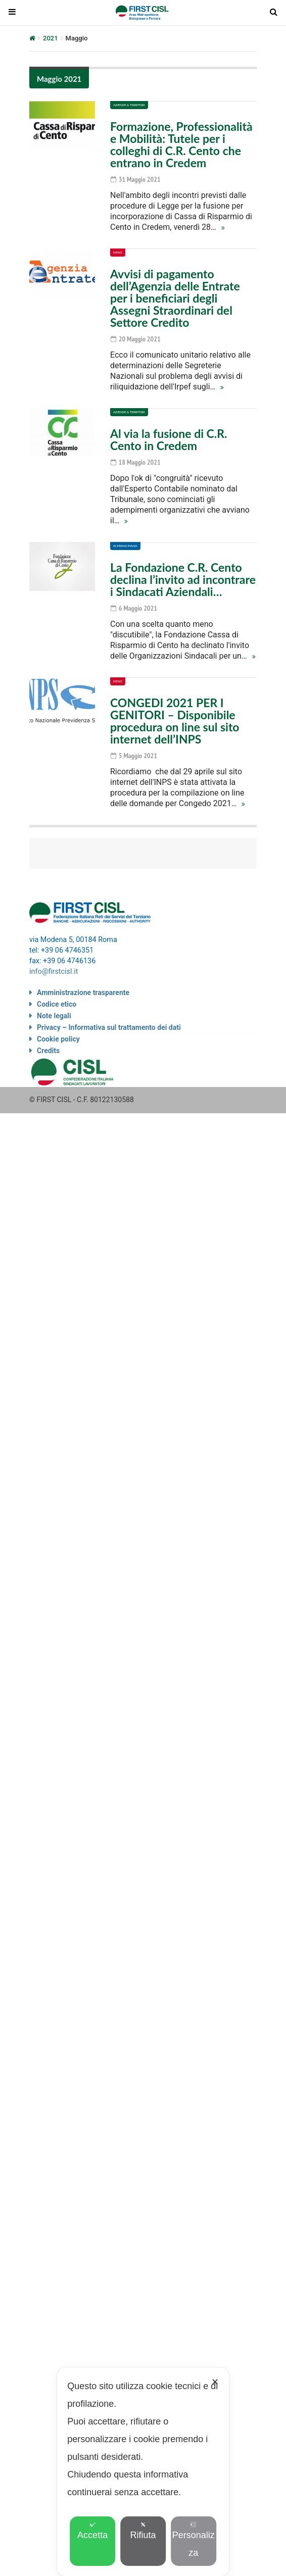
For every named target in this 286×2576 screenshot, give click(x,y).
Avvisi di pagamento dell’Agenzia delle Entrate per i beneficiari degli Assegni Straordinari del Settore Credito (175, 298)
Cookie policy (58, 1039)
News (117, 252)
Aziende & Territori (129, 105)
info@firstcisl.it (53, 971)
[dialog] (143, 2471)
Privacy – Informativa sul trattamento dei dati (109, 1027)
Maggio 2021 (59, 78)
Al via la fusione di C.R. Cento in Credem (168, 439)
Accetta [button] (92, 2530)
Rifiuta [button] (143, 2530)
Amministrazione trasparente (83, 992)
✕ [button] (215, 2382)
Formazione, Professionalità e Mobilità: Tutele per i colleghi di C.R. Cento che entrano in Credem (181, 144)
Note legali (54, 1016)
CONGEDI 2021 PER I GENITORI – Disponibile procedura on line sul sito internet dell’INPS (175, 721)
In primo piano (125, 546)
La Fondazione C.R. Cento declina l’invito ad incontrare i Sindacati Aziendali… (183, 579)
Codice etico (56, 1004)
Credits (48, 1051)
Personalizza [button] (193, 2539)
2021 (50, 38)
